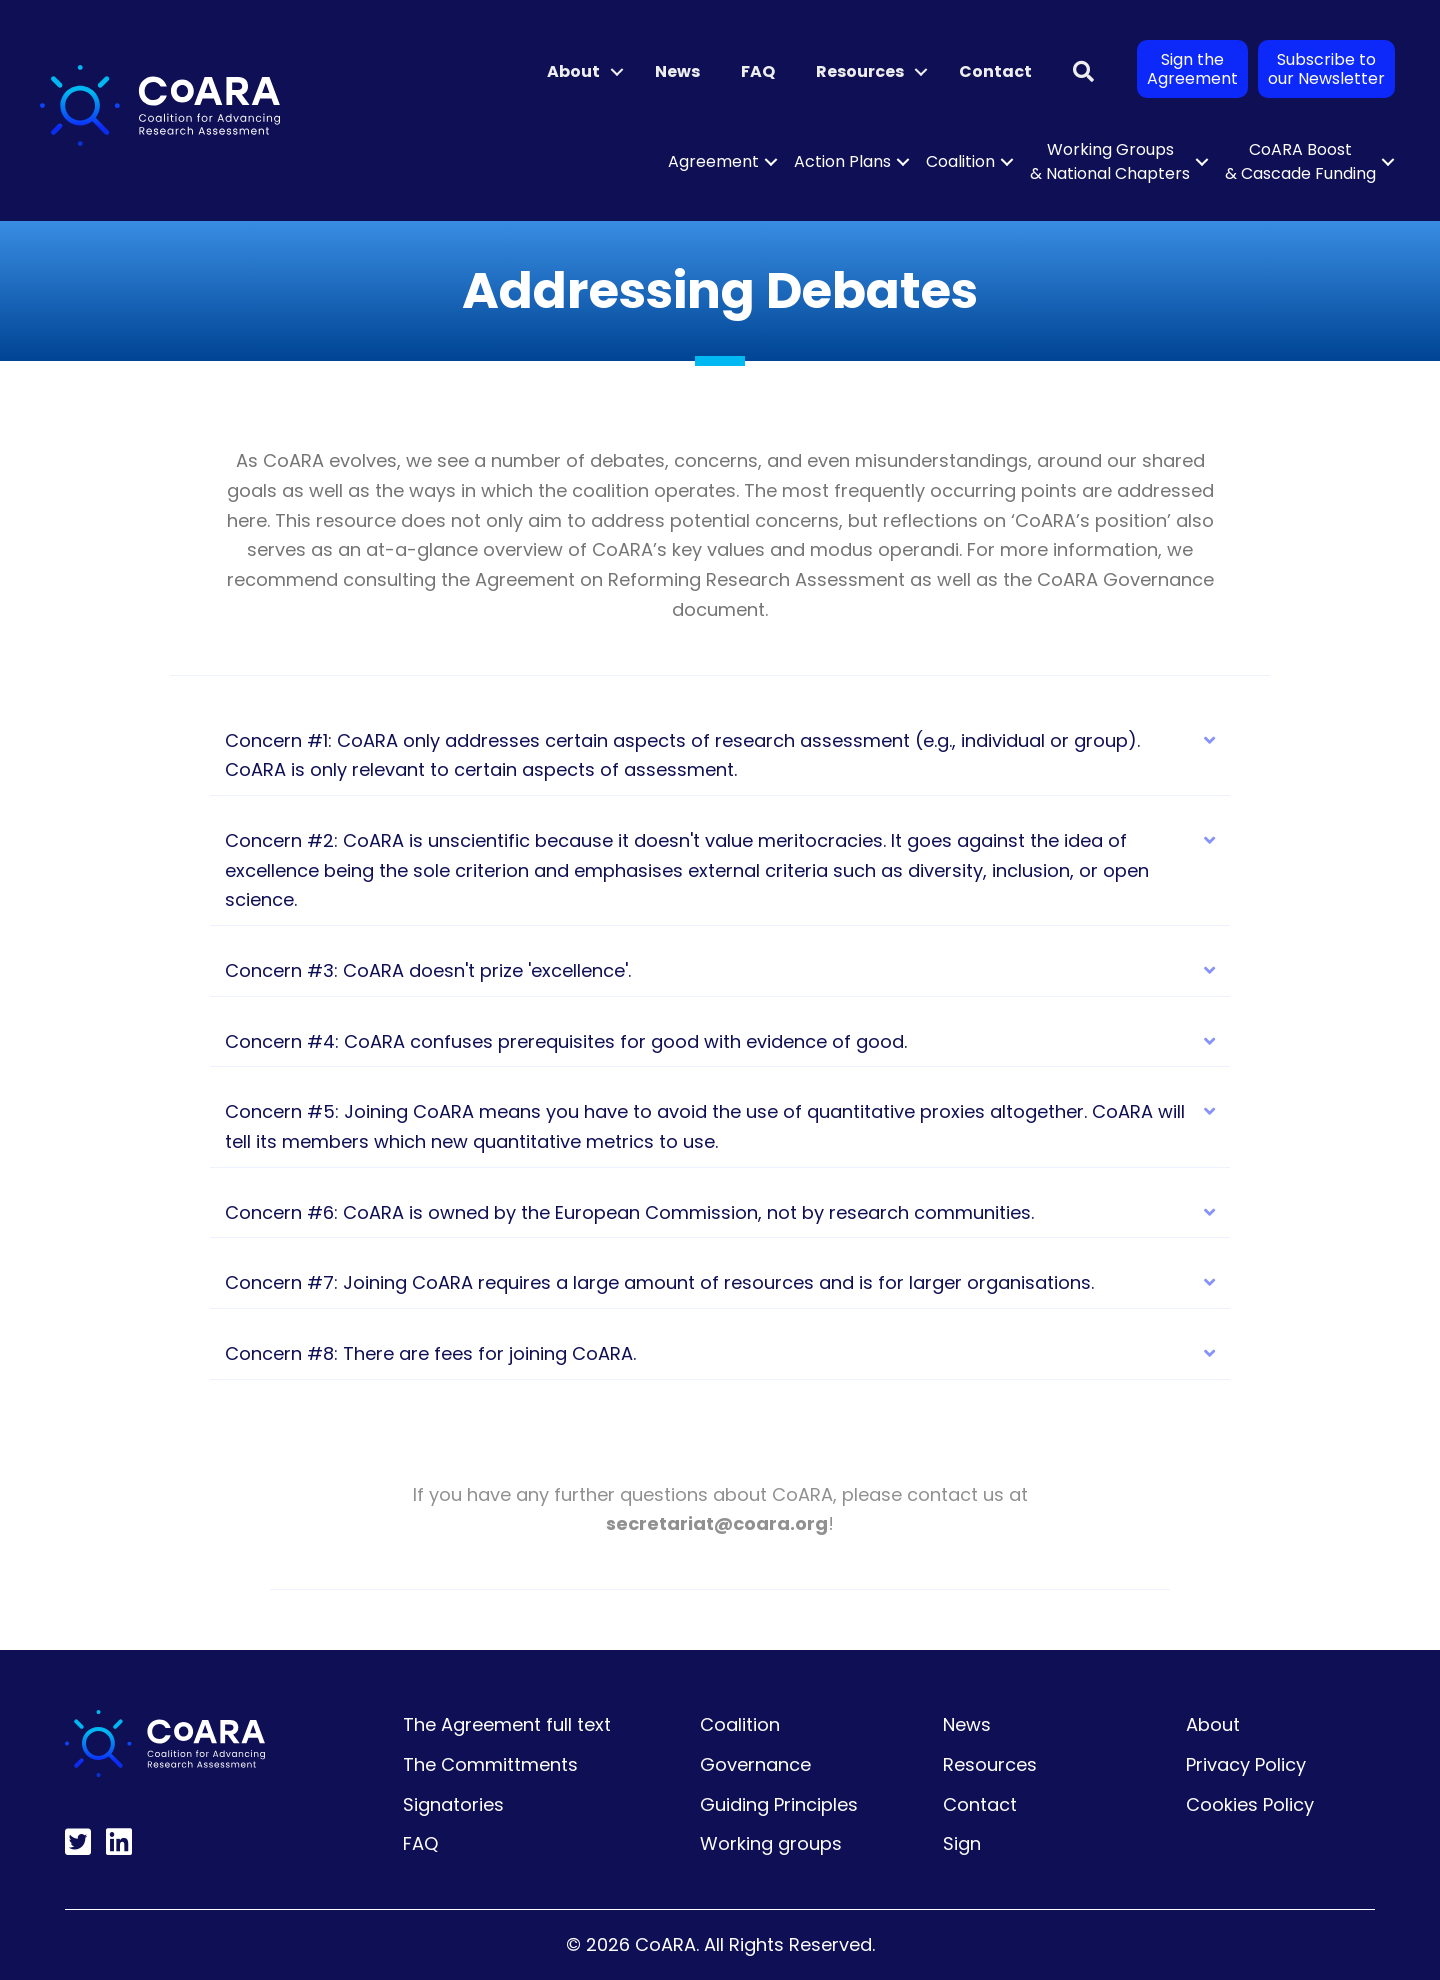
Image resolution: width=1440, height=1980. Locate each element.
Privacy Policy (1246, 1764)
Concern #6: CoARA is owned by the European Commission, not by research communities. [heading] (629, 1212)
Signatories (453, 1804)
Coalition (960, 161)
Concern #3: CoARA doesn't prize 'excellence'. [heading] (428, 970)
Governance (755, 1764)
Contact (995, 71)
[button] (617, 72)
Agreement (713, 161)
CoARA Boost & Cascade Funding (1300, 161)
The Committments (490, 1764)
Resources (860, 71)
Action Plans (842, 161)
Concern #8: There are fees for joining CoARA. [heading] (430, 1353)
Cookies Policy (1250, 1804)
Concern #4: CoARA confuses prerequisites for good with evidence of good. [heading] (566, 1041)
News (677, 71)
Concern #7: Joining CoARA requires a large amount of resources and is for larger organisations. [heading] (659, 1282)
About (573, 71)
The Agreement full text (507, 1724)
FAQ (758, 71)
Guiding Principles (779, 1804)
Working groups (771, 1843)
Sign (962, 1843)
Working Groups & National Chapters (1110, 161)
